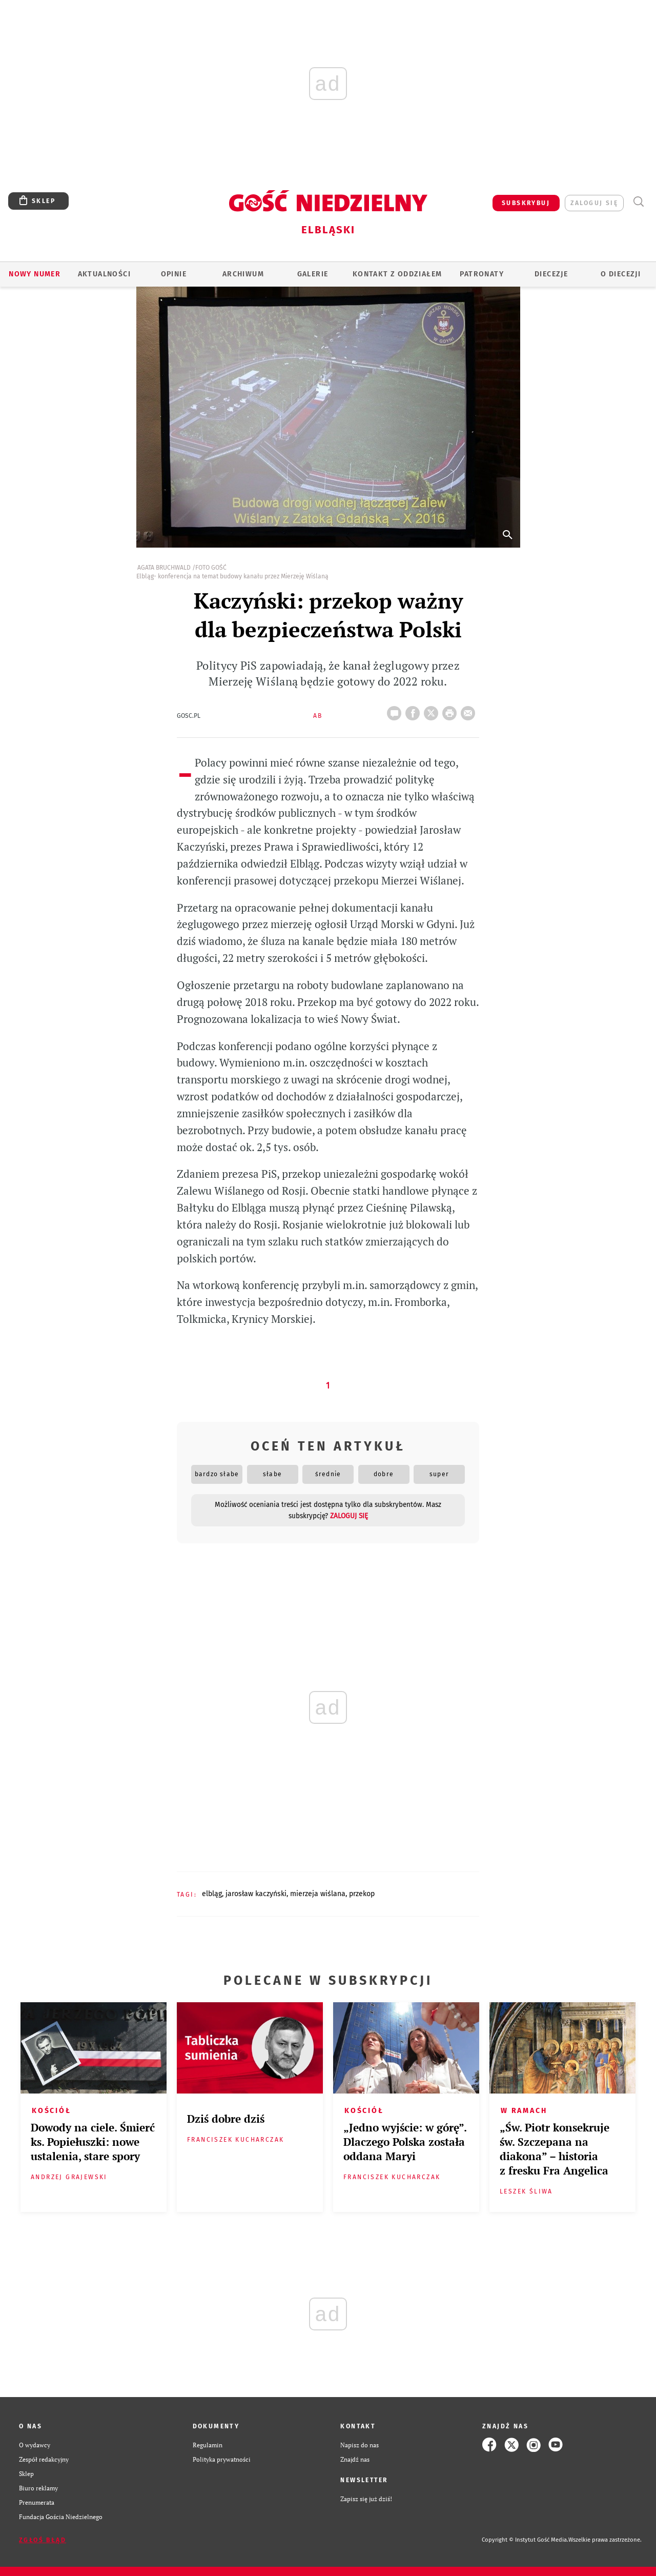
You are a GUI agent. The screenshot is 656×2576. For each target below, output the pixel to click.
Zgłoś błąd (42, 2540)
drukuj (451, 710)
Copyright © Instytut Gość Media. (525, 2540)
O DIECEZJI (621, 274)
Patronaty (482, 274)
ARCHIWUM (243, 274)
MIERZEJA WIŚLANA (317, 1893)
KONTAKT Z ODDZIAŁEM (397, 274)
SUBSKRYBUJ (526, 203)
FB (414, 710)
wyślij (470, 710)
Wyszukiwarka (638, 201)
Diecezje (551, 274)
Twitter (433, 710)
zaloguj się (594, 203)
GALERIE (313, 274)
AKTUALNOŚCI (104, 274)
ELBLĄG (212, 1893)
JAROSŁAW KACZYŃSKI (255, 1893)
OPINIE (174, 274)
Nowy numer (34, 274)
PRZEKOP (362, 1893)
